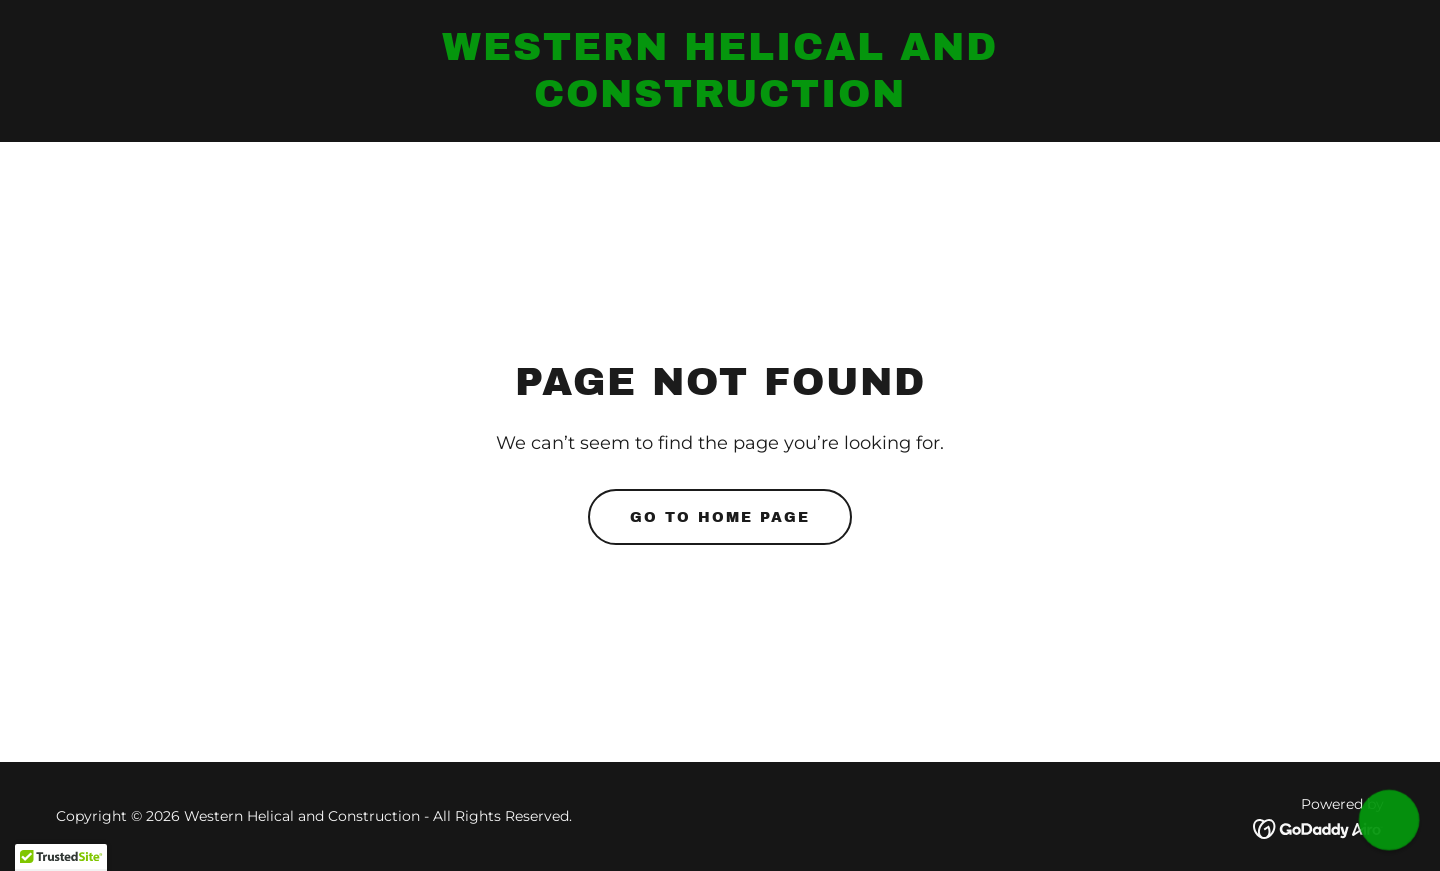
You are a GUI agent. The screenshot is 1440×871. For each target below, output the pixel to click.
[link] (719, 101)
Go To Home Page (720, 517)
